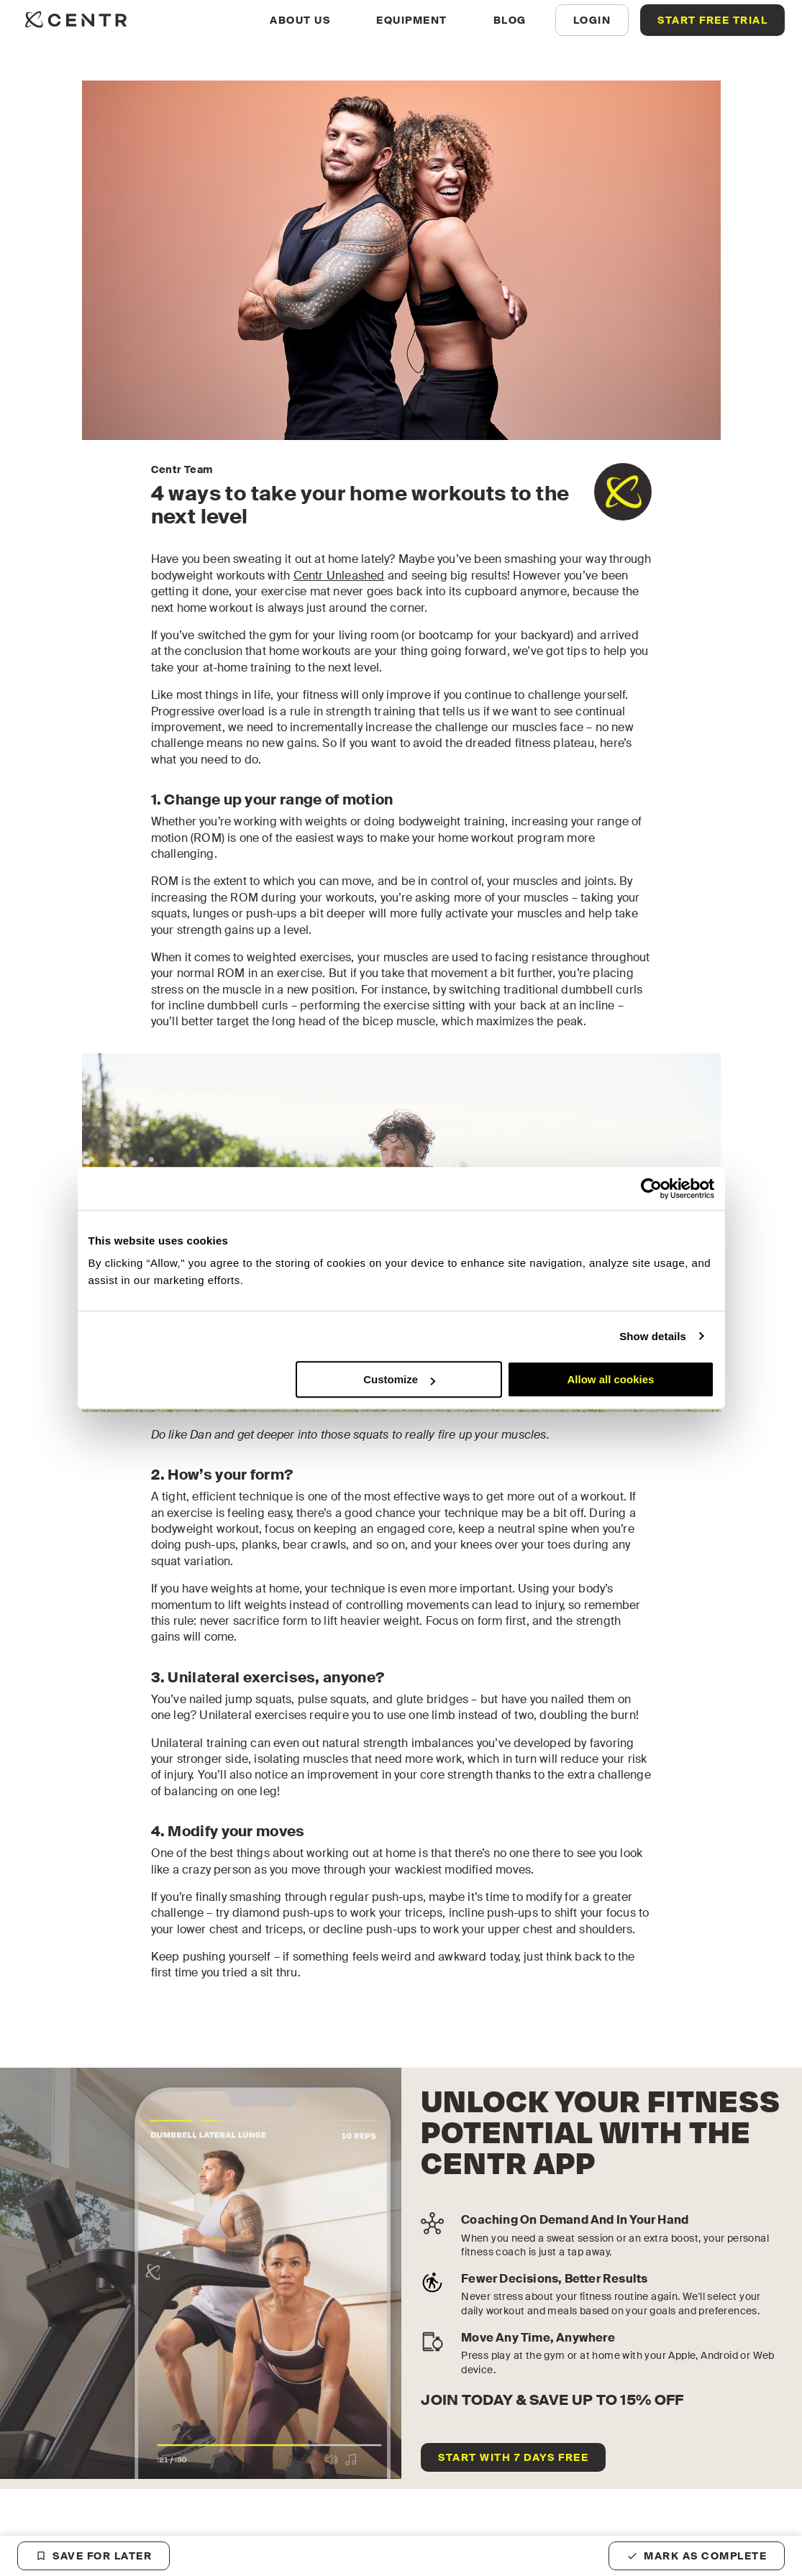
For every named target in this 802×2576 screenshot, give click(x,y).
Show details (652, 1336)
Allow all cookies (611, 1379)
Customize (399, 1379)
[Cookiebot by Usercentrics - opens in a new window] (651, 1188)
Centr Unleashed (339, 575)
